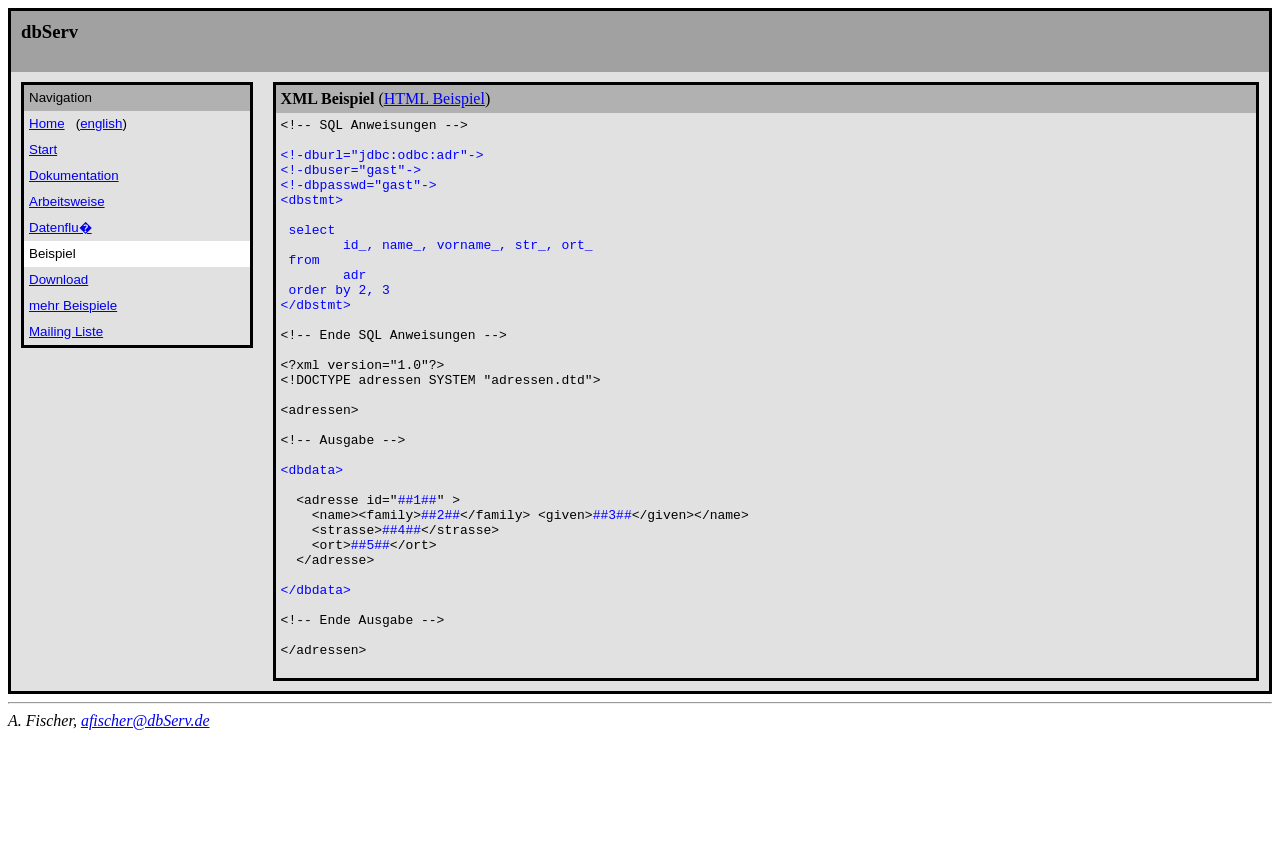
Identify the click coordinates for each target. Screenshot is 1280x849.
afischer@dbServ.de (145, 831)
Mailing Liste (66, 331)
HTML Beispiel (434, 98)
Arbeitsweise (67, 201)
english (101, 123)
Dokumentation (74, 175)
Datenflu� (60, 227)
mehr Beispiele (73, 305)
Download (58, 279)
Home (47, 123)
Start (43, 149)
